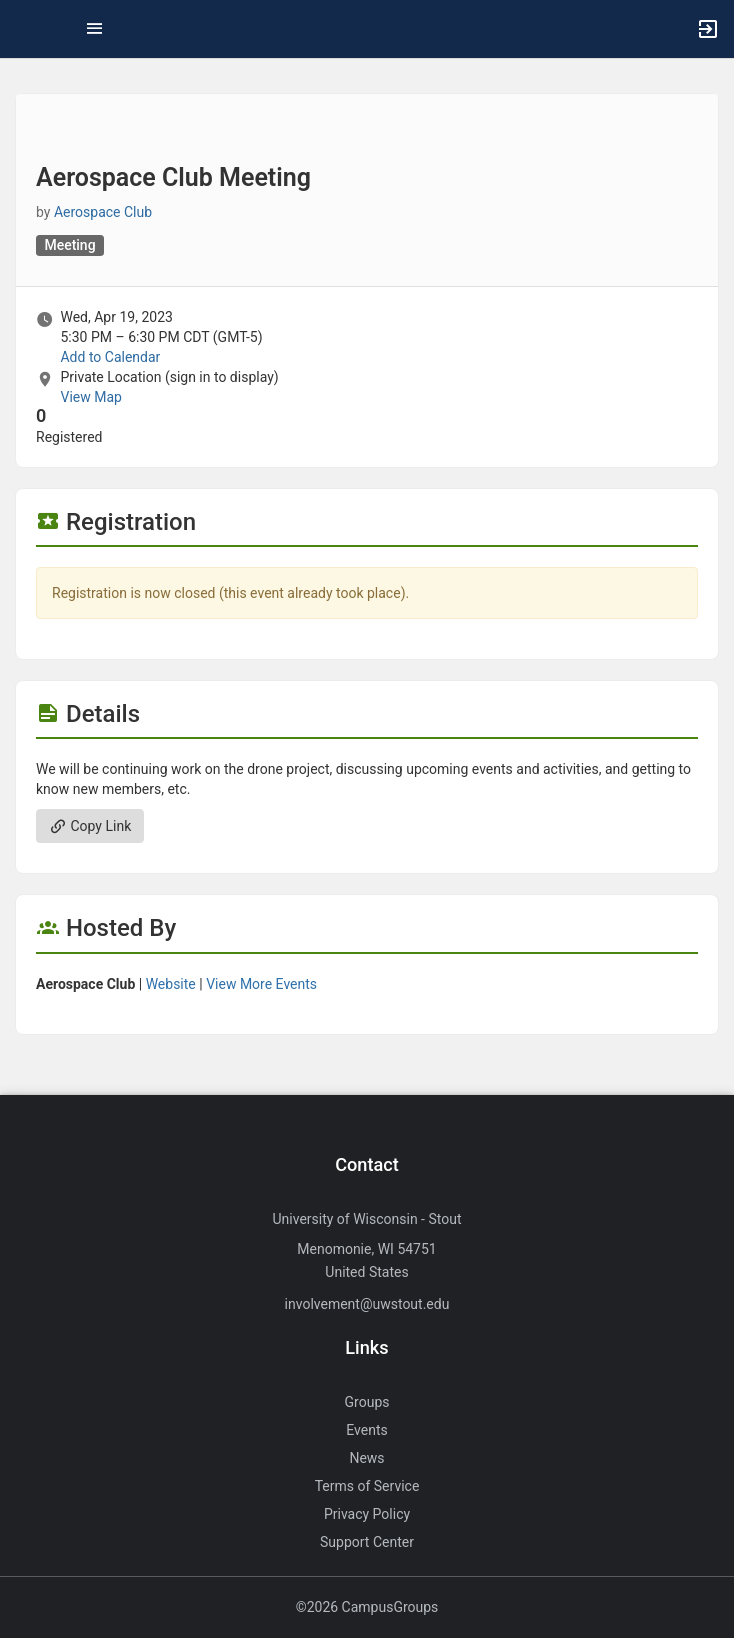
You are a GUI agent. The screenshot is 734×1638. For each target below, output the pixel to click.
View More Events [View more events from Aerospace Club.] (261, 984)
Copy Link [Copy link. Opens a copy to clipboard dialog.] (90, 826)
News (366, 1458)
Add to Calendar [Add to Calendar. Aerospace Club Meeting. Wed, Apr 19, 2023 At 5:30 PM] (110, 357)
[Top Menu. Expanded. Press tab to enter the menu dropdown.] (95, 29)
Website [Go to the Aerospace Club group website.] (171, 984)
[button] (25, 29)
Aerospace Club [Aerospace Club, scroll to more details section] (103, 212)
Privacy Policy (367, 1514)
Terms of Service (367, 1486)
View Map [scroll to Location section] (90, 397)
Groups (367, 1402)
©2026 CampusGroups (367, 1607)
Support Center (367, 1542)
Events (366, 1430)
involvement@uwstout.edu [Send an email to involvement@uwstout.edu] (367, 1304)
